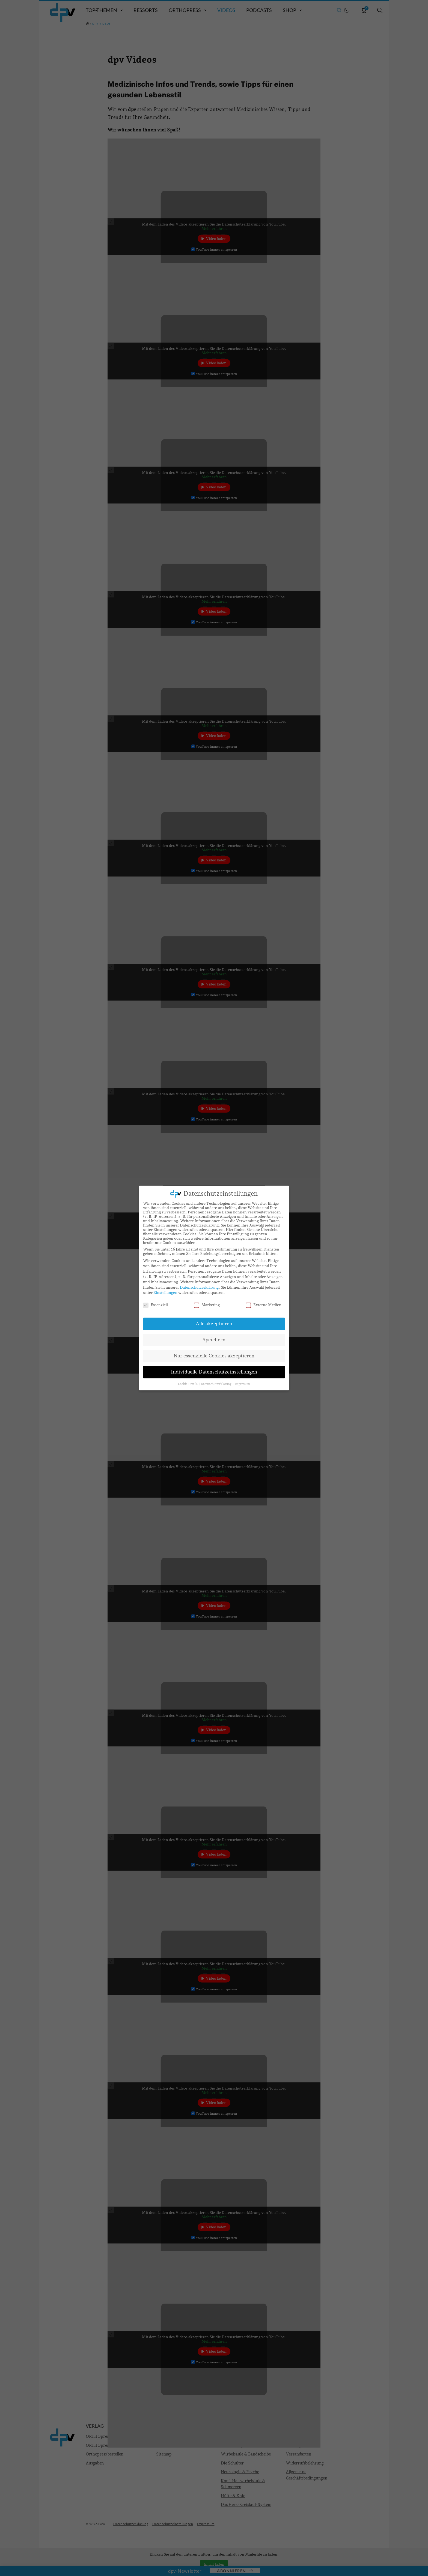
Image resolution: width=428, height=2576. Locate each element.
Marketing (207, 1305)
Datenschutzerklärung (199, 1287)
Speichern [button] (214, 1339)
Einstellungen (165, 1292)
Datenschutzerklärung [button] (216, 1383)
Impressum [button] (242, 1383)
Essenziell (155, 1305)
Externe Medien (263, 1305)
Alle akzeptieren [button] (214, 1323)
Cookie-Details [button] (188, 1383)
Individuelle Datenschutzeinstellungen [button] (214, 1372)
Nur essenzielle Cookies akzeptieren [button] (214, 1355)
